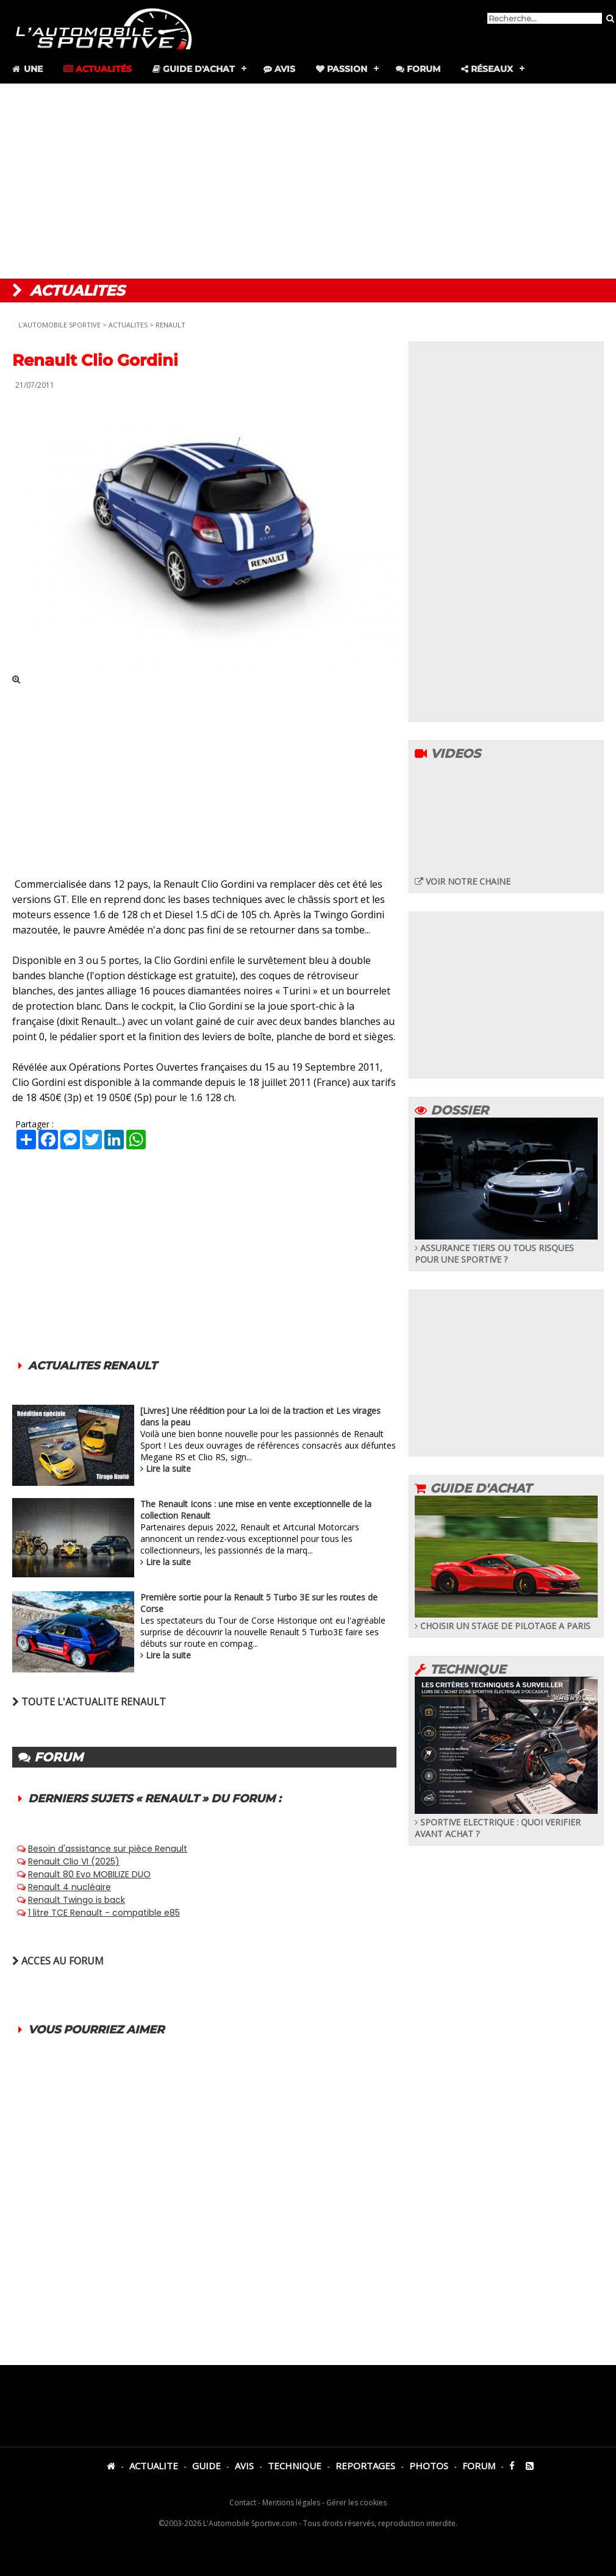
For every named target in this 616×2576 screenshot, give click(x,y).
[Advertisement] (308, 181)
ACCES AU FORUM (58, 1961)
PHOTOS (428, 2466)
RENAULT (170, 324)
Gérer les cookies (356, 2502)
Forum (418, 68)
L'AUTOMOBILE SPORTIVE (59, 324)
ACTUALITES (128, 324)
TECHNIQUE (294, 2466)
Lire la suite (168, 1468)
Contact (242, 2502)
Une (26, 68)
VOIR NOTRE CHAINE (462, 881)
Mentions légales (291, 2502)
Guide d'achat (193, 68)
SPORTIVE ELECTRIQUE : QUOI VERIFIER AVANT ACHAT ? (506, 1822)
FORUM (478, 2466)
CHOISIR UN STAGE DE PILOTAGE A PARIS (506, 1620)
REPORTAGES (365, 2466)
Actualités (97, 68)
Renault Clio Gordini (95, 360)
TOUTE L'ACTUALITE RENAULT (89, 1701)
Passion (341, 68)
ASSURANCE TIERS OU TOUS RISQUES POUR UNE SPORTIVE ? (506, 1247)
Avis (279, 68)
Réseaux (487, 68)
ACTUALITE (153, 2466)
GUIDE (206, 2466)
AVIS (244, 2466)
